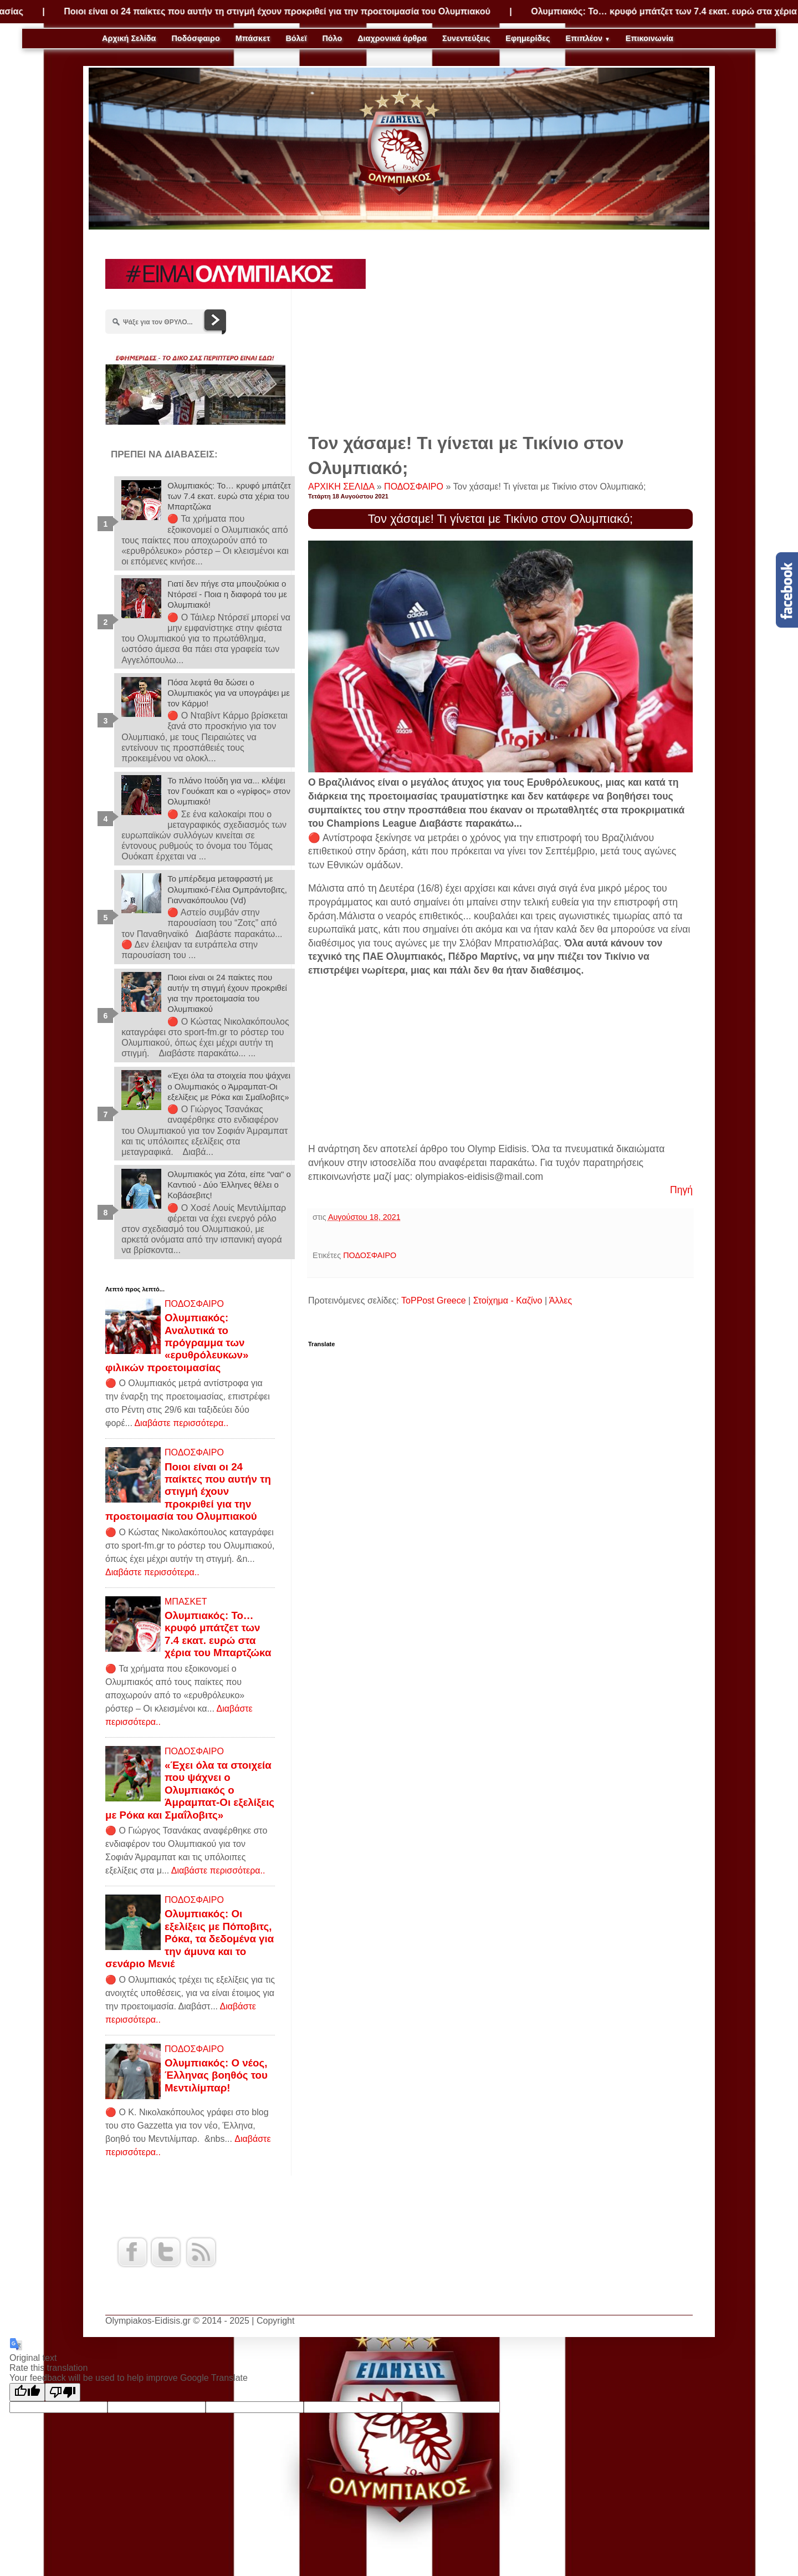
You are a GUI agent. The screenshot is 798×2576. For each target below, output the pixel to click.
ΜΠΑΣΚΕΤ (186, 1601)
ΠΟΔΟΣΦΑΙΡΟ (415, 486)
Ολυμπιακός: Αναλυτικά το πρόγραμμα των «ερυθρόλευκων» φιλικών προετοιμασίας (176, 1342)
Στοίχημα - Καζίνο (508, 1300)
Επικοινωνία (649, 38)
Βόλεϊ (295, 38)
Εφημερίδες (527, 38)
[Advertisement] (500, 336)
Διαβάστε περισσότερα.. (181, 1423)
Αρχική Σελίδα (129, 38)
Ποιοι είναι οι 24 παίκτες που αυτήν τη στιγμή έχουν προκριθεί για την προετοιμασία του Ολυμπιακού (308, 11)
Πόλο (332, 38)
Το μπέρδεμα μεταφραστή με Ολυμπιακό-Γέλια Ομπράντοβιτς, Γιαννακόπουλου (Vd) (227, 889)
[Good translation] (27, 2392)
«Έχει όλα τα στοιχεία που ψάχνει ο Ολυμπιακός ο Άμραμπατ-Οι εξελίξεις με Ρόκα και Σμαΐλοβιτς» (228, 1086)
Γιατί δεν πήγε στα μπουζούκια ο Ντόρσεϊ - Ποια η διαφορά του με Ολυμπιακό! (227, 594)
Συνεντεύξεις (466, 38)
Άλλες (560, 1300)
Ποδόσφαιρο (195, 38)
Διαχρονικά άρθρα (392, 38)
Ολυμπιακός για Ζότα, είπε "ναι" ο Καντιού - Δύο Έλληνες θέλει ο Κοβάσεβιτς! (229, 1184)
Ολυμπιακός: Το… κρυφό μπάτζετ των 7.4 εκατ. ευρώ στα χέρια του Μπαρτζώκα (229, 496)
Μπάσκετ (253, 38)
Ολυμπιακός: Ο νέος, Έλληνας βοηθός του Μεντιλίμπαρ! (216, 2075)
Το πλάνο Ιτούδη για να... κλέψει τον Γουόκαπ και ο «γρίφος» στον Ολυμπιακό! (228, 791)
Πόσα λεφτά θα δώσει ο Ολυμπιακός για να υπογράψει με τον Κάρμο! (228, 693)
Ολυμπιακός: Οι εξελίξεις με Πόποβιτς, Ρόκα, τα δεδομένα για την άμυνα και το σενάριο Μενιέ (189, 1938)
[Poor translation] (62, 2392)
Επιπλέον (588, 38)
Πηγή (681, 1189)
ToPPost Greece (433, 1300)
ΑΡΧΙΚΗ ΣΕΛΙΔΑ (342, 486)
